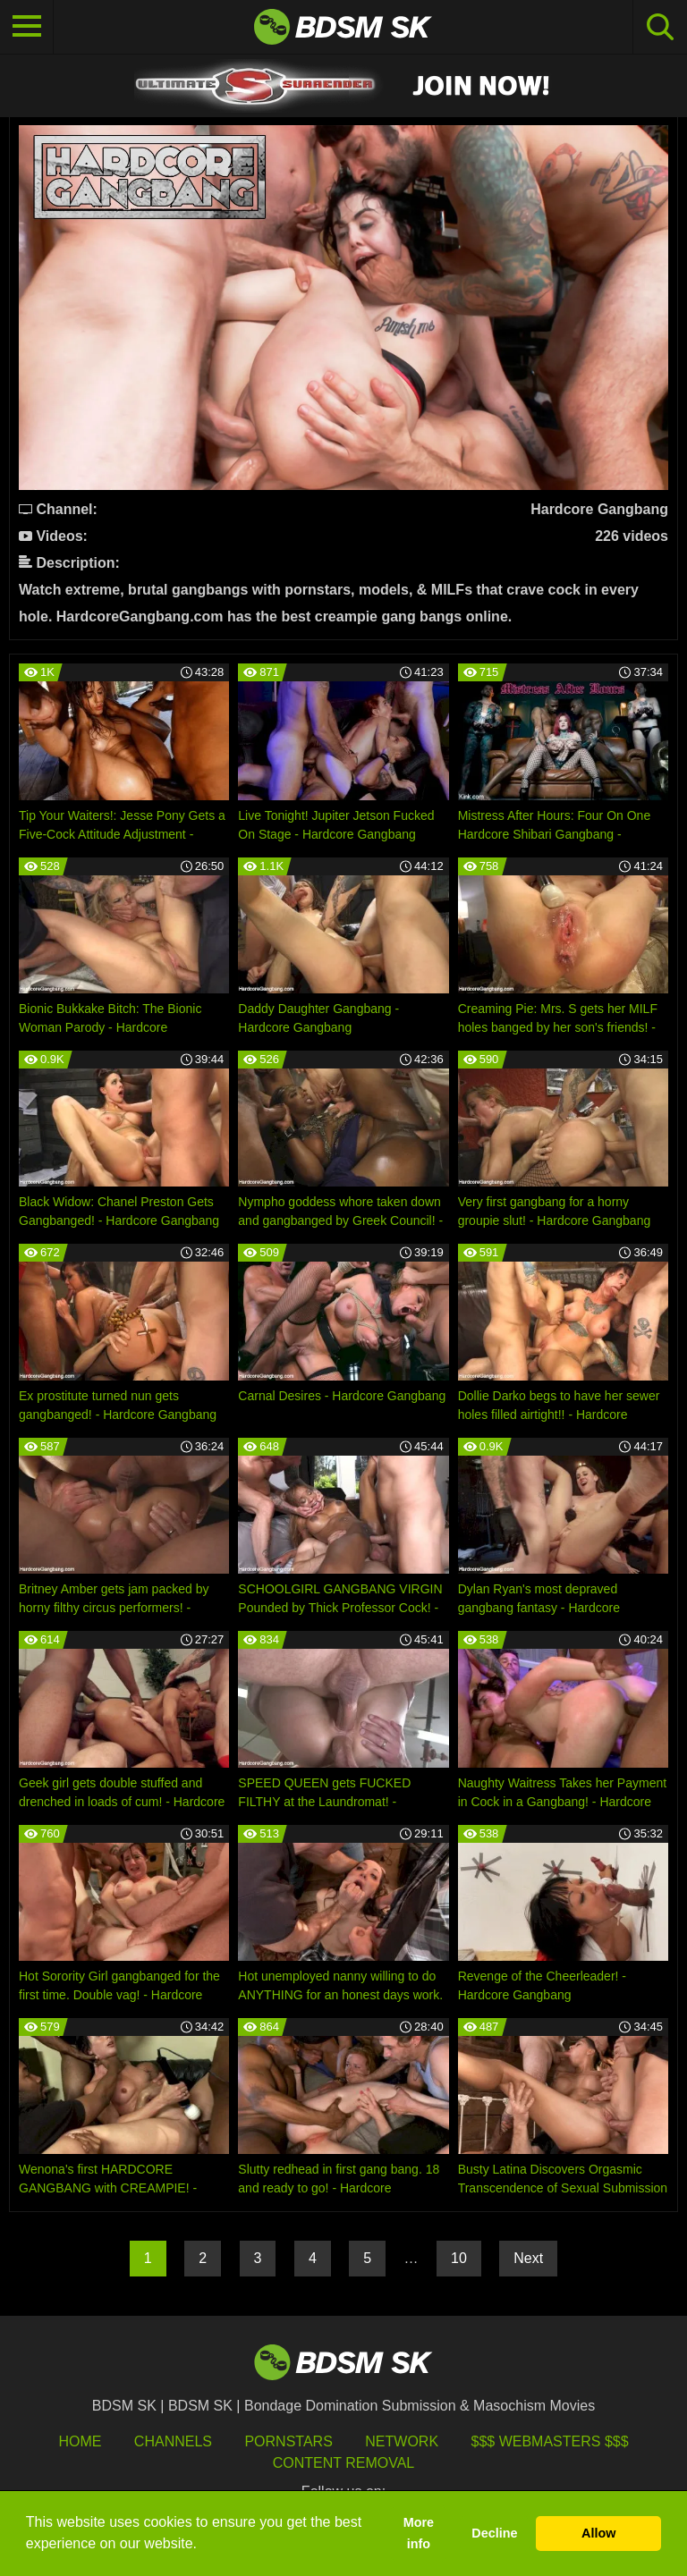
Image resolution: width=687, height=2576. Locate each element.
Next (528, 2258)
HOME (79, 2441)
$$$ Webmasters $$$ (550, 2441)
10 (459, 2258)
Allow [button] (598, 2533)
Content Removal (344, 2462)
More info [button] (418, 2533)
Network (401, 2441)
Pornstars (288, 2441)
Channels (173, 2441)
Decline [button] (494, 2533)
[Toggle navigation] (27, 27)
